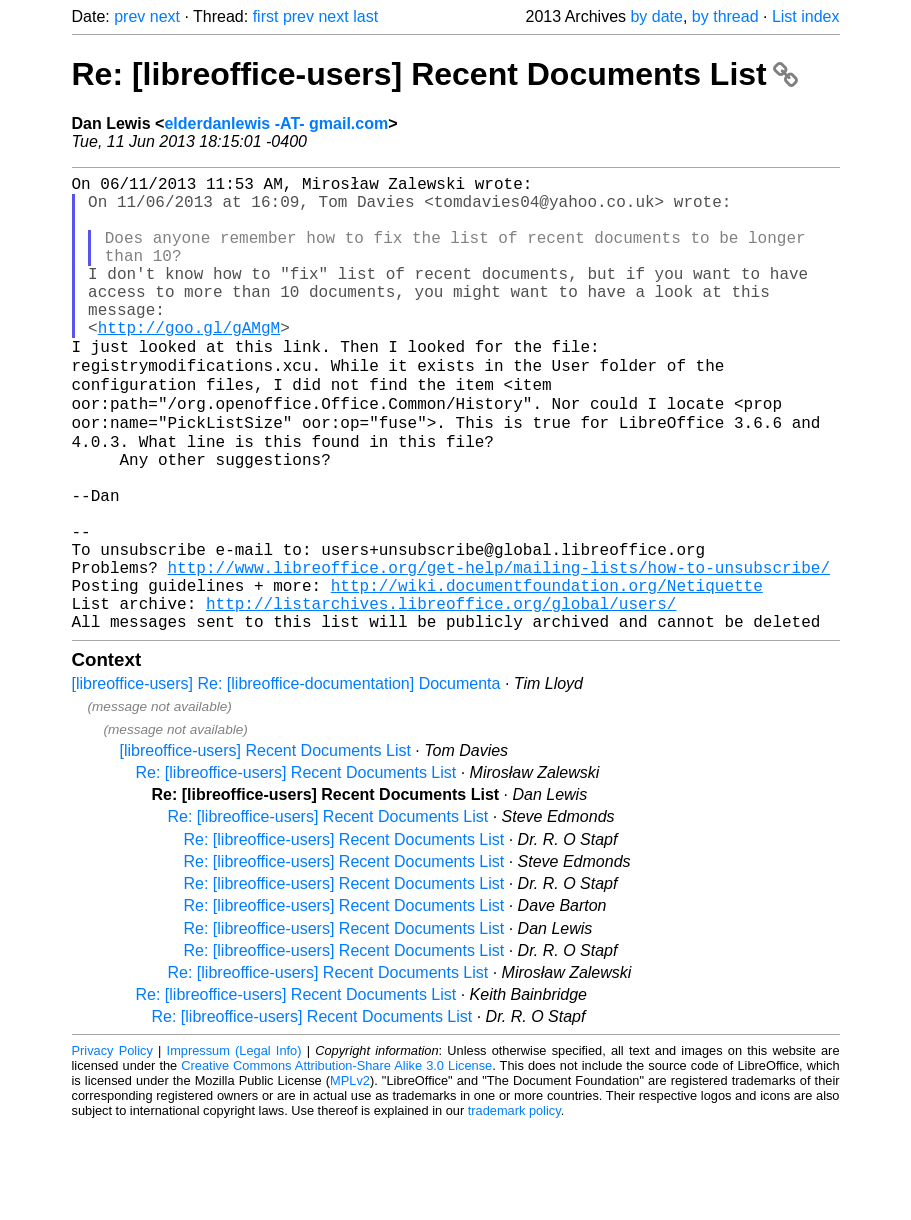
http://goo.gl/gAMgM (189, 363)
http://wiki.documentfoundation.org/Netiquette (547, 671)
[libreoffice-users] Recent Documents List (265, 844)
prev (129, 16)
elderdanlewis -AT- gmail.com (276, 123)
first (266, 16)
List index (806, 16)
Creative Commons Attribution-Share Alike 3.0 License (336, 1159)
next (165, 16)
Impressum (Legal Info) (234, 1144)
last (365, 16)
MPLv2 (350, 1174)
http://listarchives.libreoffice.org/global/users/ (441, 693)
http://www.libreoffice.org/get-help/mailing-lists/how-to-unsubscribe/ (499, 649)
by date (656, 16)
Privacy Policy (112, 1144)
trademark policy (514, 1204)
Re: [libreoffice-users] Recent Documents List (435, 74)
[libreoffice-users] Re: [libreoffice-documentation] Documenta (286, 777)
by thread (725, 16)
